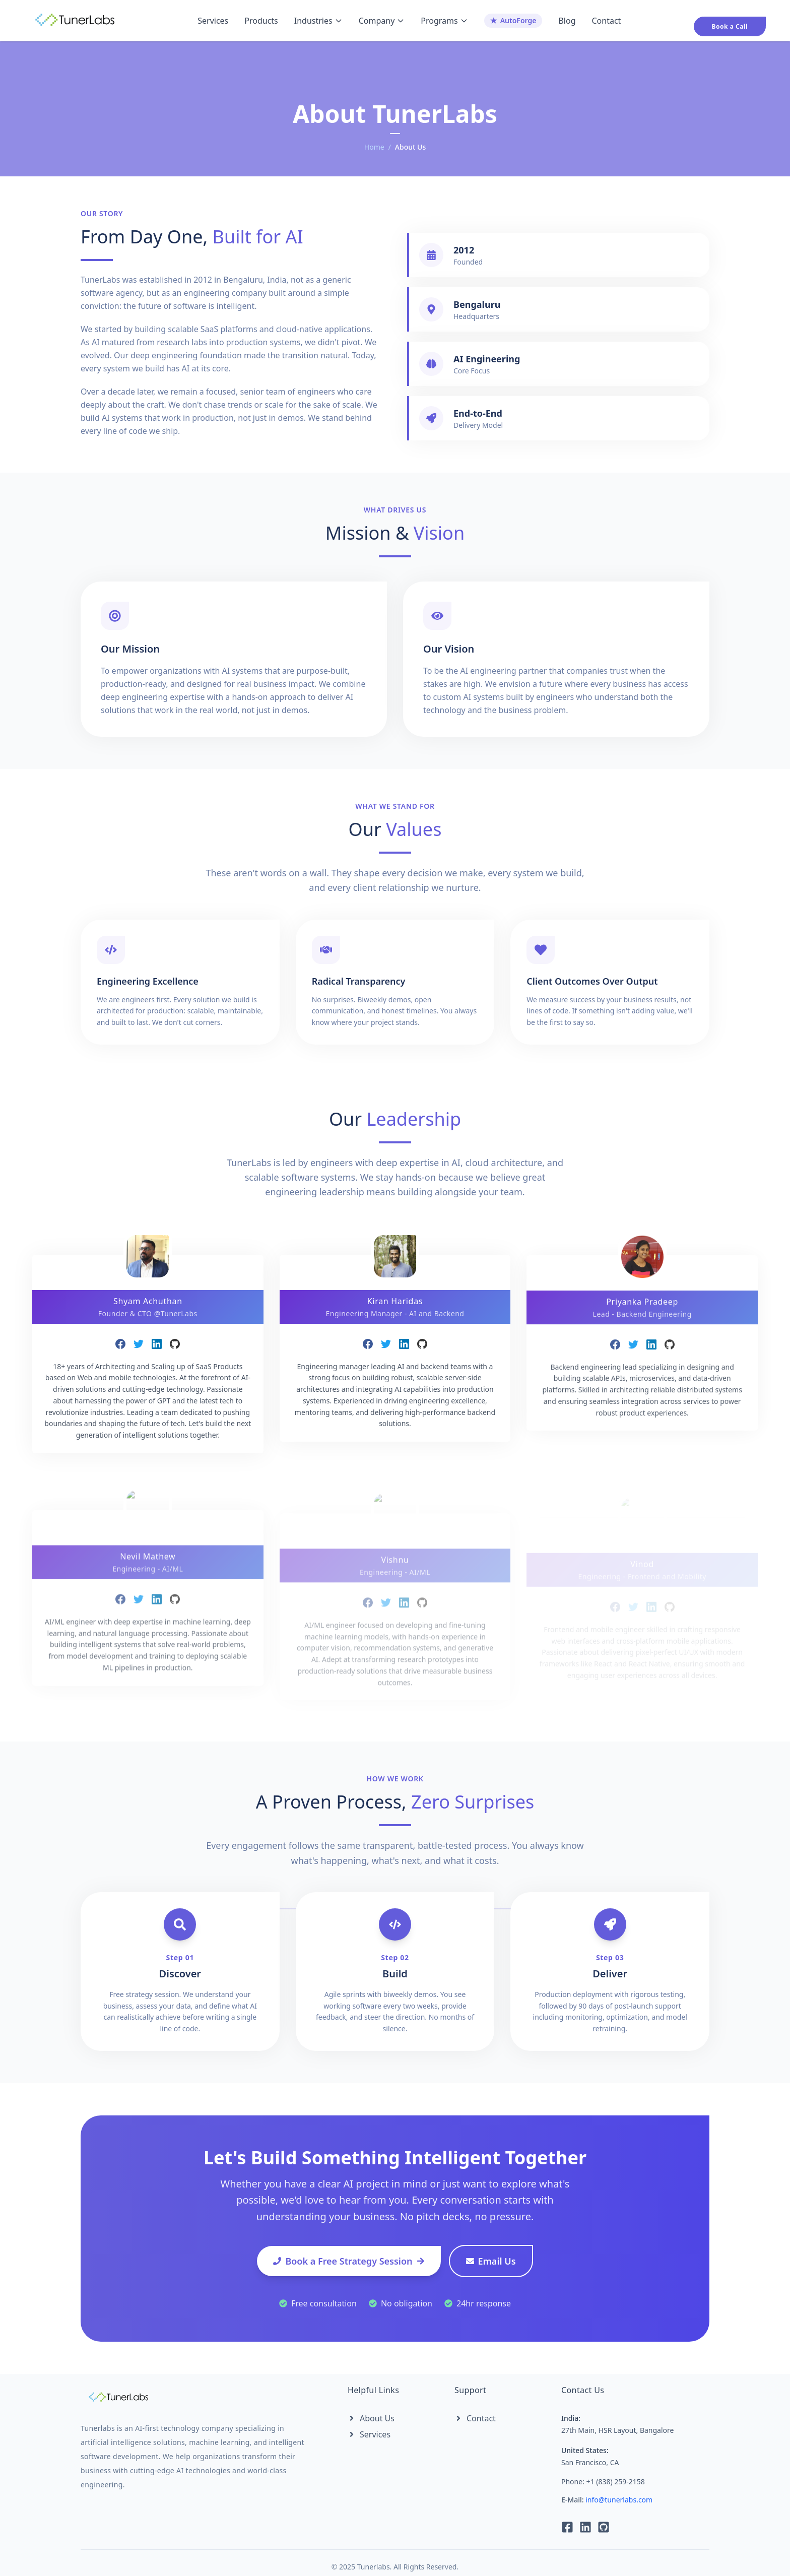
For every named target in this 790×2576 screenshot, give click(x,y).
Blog (566, 20)
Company (382, 20)
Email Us (491, 2261)
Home (374, 147)
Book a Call (730, 26)
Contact (606, 20)
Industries (318, 20)
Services (213, 20)
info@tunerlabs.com (618, 2499)
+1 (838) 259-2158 (615, 2481)
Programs (444, 20)
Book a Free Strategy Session (348, 2261)
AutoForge (513, 20)
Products (261, 20)
